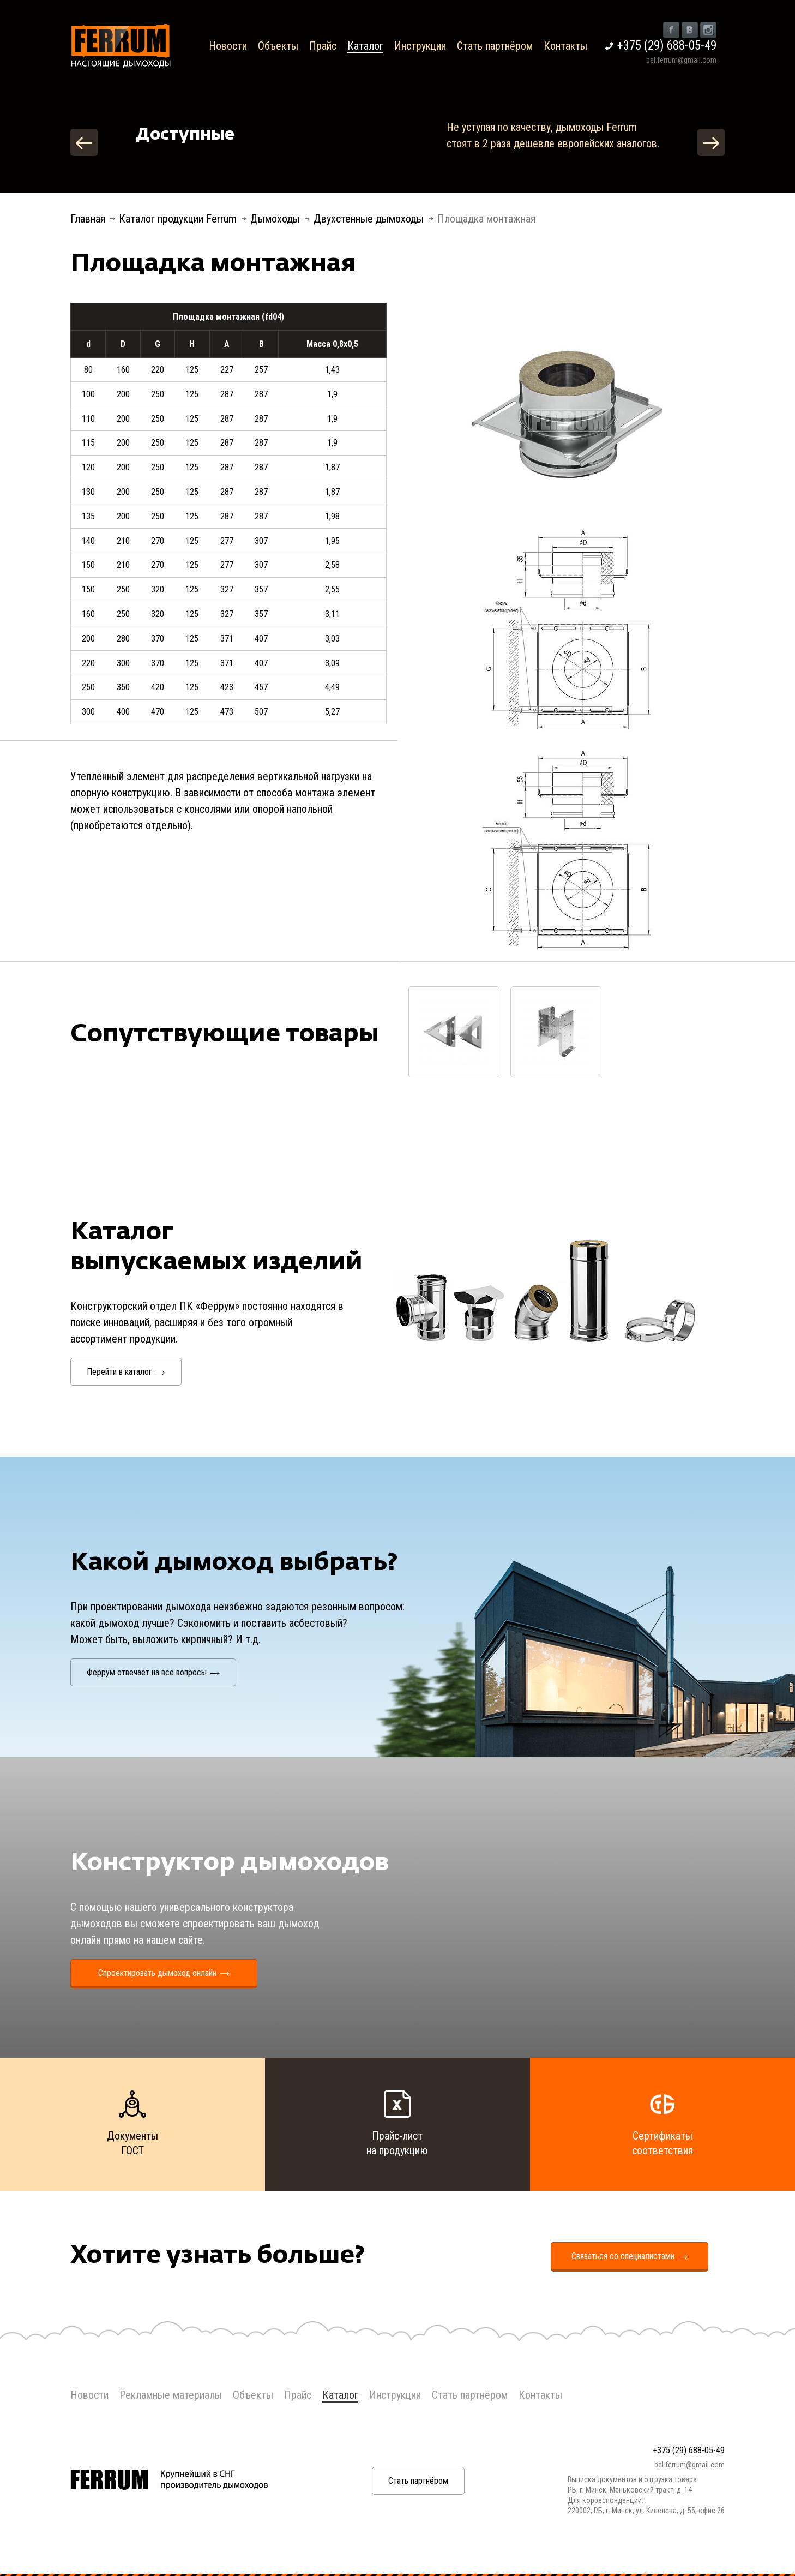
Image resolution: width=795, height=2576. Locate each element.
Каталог (365, 45)
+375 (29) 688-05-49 (666, 45)
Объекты (278, 45)
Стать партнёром (495, 45)
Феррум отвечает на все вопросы (153, 1672)
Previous (84, 142)
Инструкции (420, 45)
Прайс (322, 45)
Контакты (565, 45)
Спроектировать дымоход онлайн (164, 1973)
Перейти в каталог (126, 1372)
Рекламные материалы (170, 2394)
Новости (228, 45)
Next (711, 142)
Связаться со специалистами (629, 2256)
